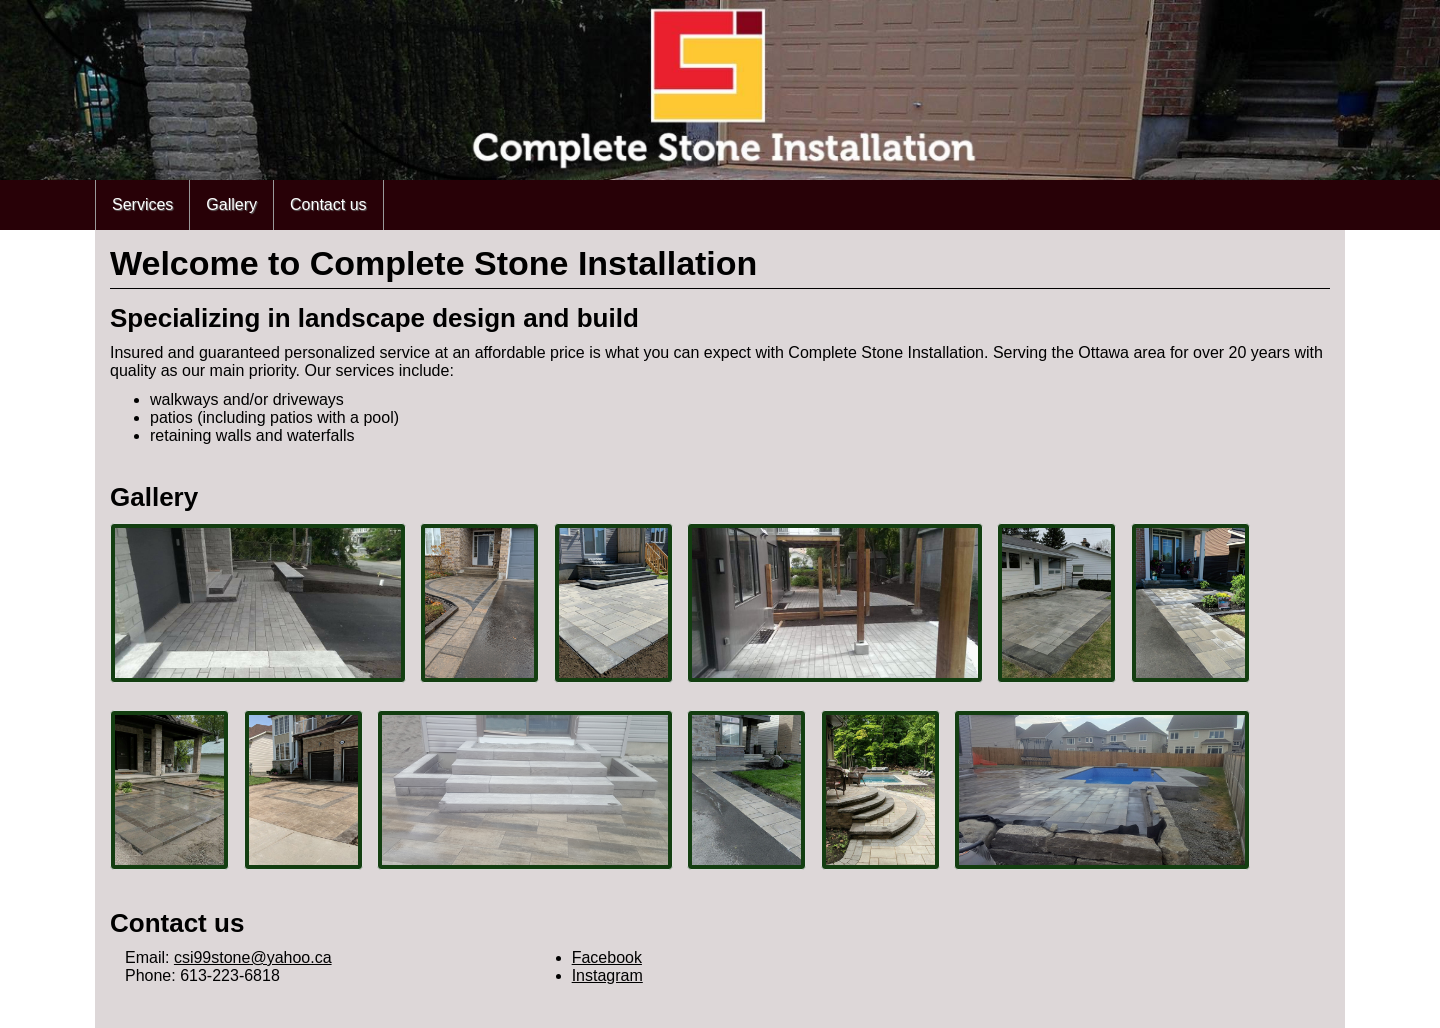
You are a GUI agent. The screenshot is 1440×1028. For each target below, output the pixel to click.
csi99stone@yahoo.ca (253, 957)
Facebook (607, 957)
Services (142, 204)
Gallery (231, 204)
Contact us (328, 204)
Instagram (607, 975)
